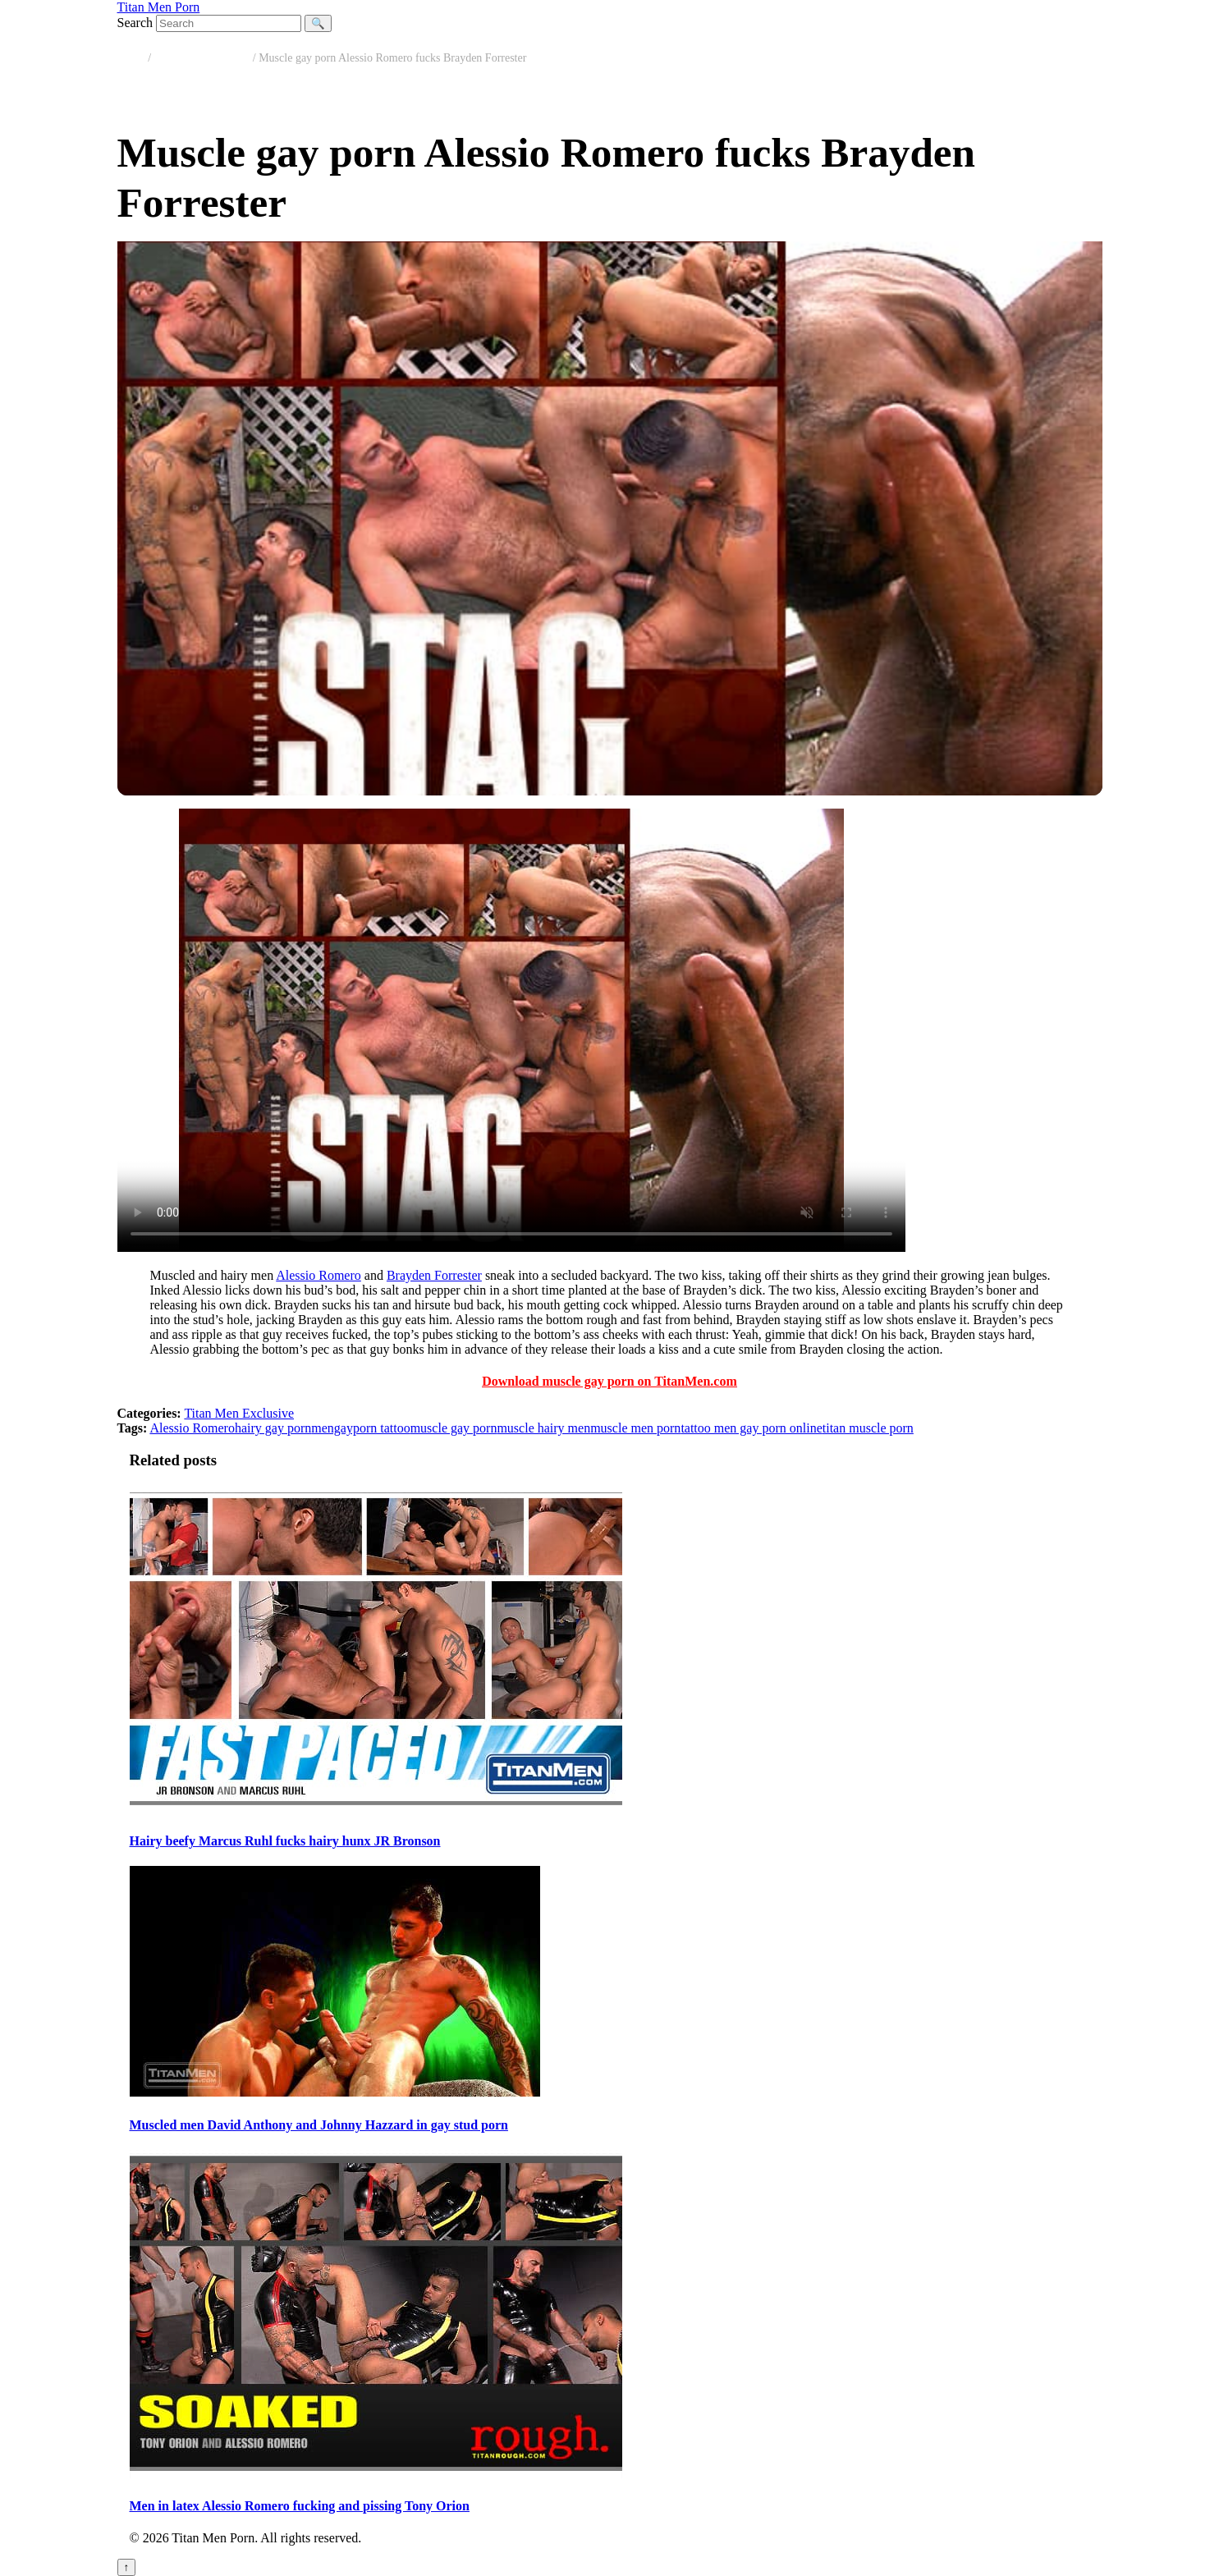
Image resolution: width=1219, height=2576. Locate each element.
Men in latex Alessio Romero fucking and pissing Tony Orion (300, 2506)
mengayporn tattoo (360, 1428)
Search (135, 23)
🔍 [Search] (318, 23)
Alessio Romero (318, 1275)
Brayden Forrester (434, 1275)
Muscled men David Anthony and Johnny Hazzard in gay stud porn (319, 2125)
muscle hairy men (543, 1428)
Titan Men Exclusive (202, 58)
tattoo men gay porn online (751, 1428)
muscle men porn (635, 1428)
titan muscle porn (868, 1428)
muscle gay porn (453, 1428)
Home (131, 58)
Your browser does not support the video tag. (511, 1030)
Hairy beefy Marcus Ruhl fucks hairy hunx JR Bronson (285, 1841)
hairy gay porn (273, 1428)
